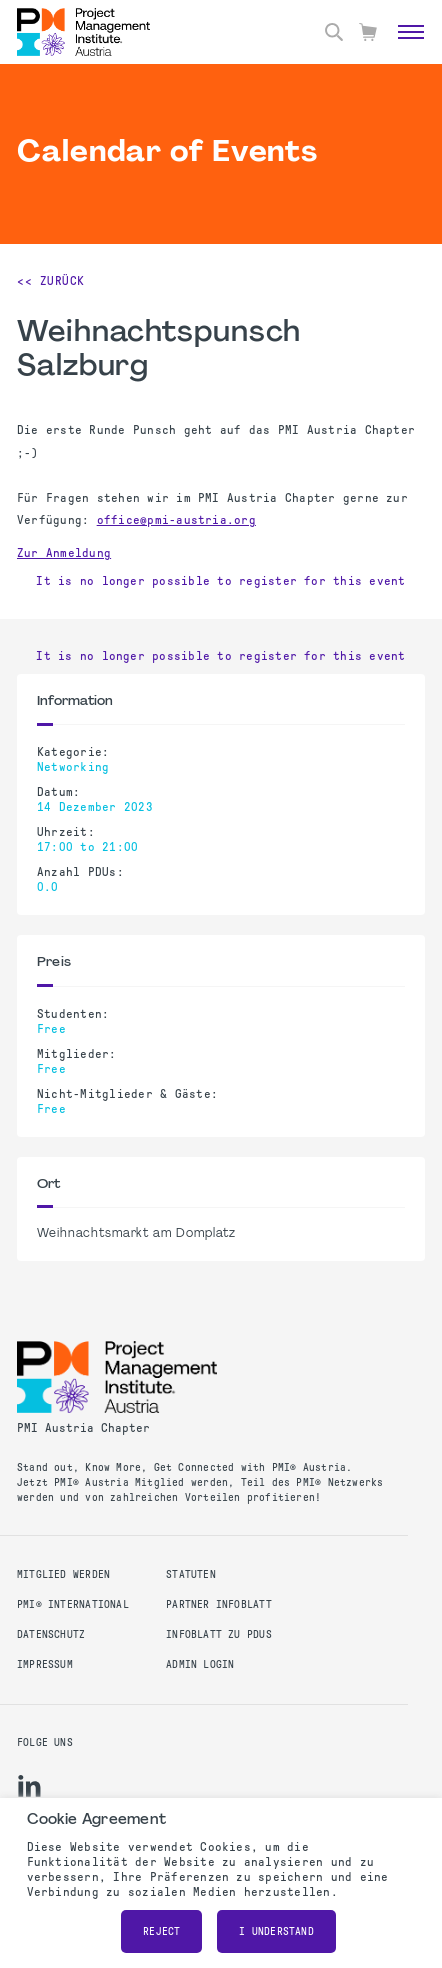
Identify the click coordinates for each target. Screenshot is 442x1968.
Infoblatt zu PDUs (219, 1634)
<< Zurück (51, 281)
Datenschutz (51, 1634)
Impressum (45, 1664)
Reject (161, 1931)
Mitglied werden (63, 1574)
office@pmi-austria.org (176, 520)
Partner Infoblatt (219, 1604)
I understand (276, 1931)
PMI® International (73, 1604)
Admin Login (200, 1664)
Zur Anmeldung (64, 553)
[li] (29, 1786)
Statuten (191, 1574)
